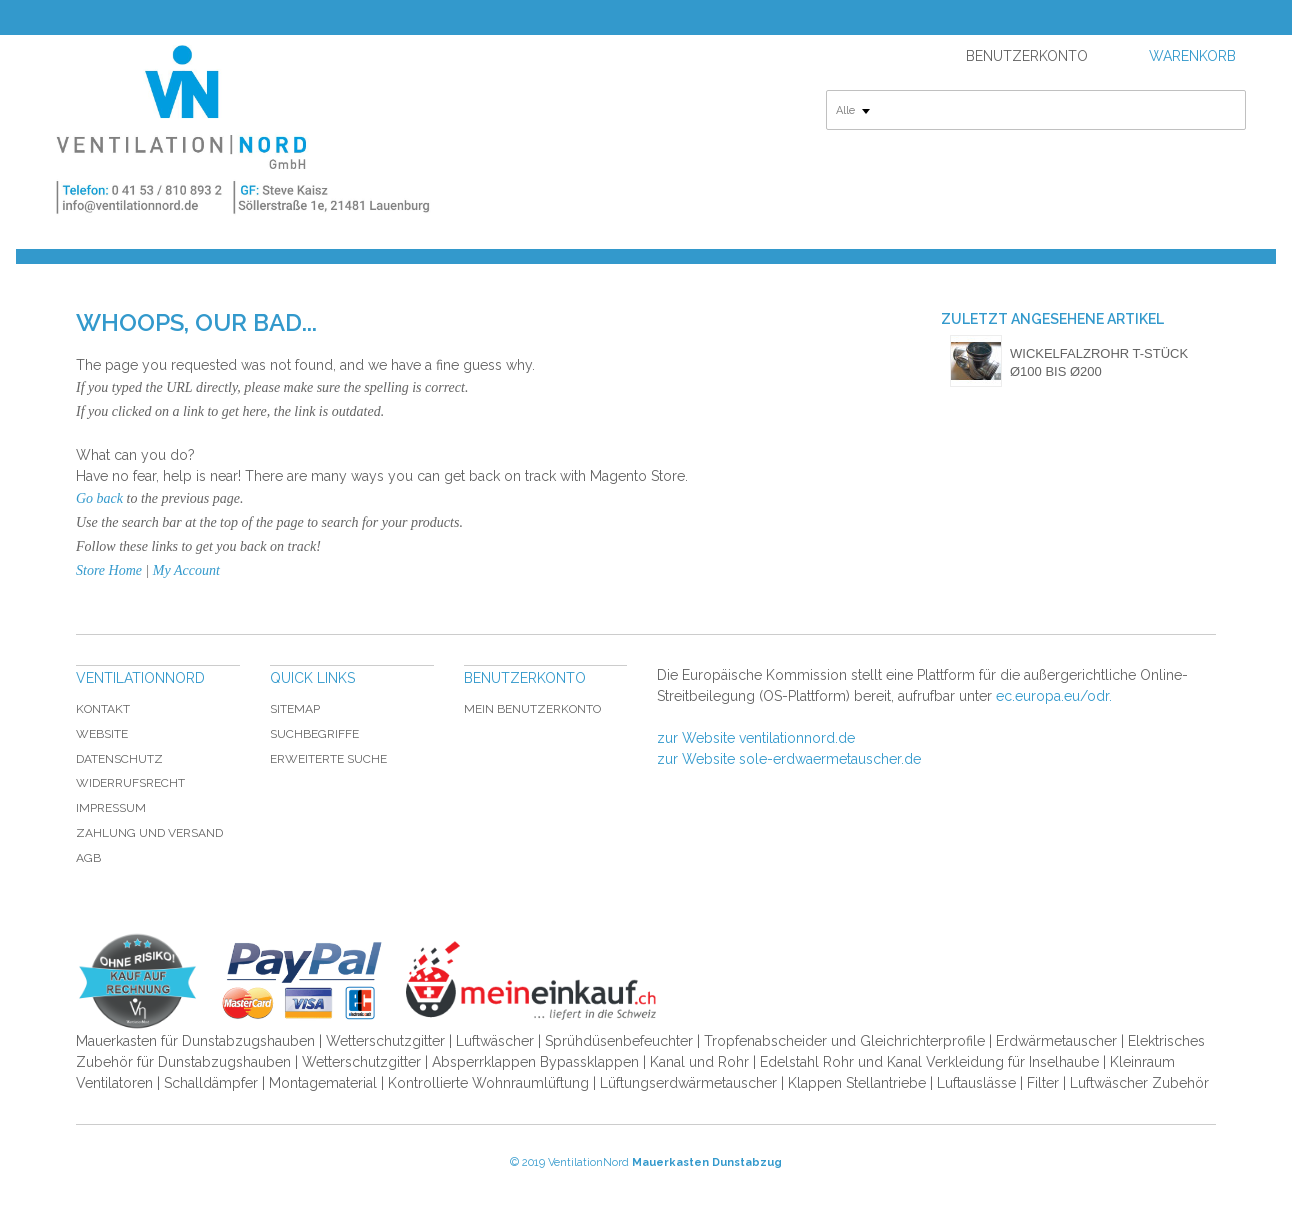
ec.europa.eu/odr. (1054, 696)
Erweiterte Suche (328, 759)
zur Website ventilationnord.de (756, 738)
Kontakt (103, 709)
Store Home (109, 570)
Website (102, 734)
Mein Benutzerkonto (532, 709)
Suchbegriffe (314, 734)
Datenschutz (119, 759)
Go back (99, 498)
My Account (186, 570)
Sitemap (295, 709)
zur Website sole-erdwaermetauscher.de (789, 759)
